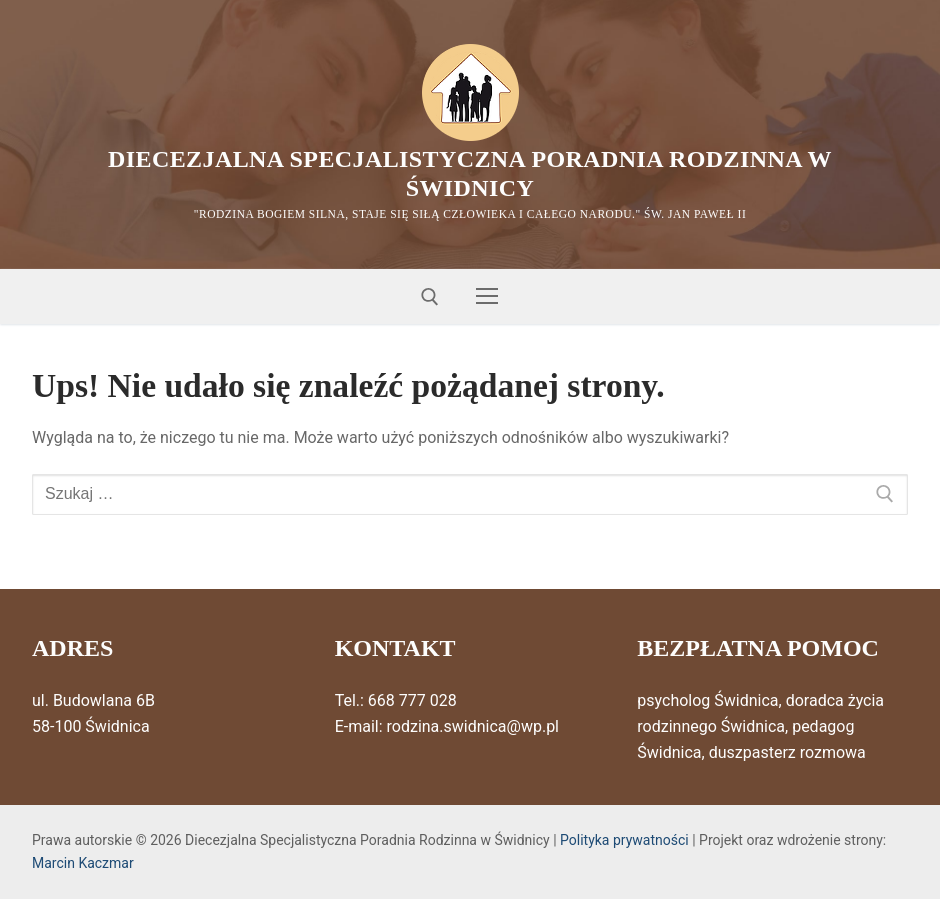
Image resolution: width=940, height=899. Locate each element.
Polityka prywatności (624, 840)
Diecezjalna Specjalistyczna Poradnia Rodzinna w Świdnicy (470, 173)
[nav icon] (487, 297)
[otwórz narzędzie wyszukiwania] (430, 297)
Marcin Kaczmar (83, 863)
